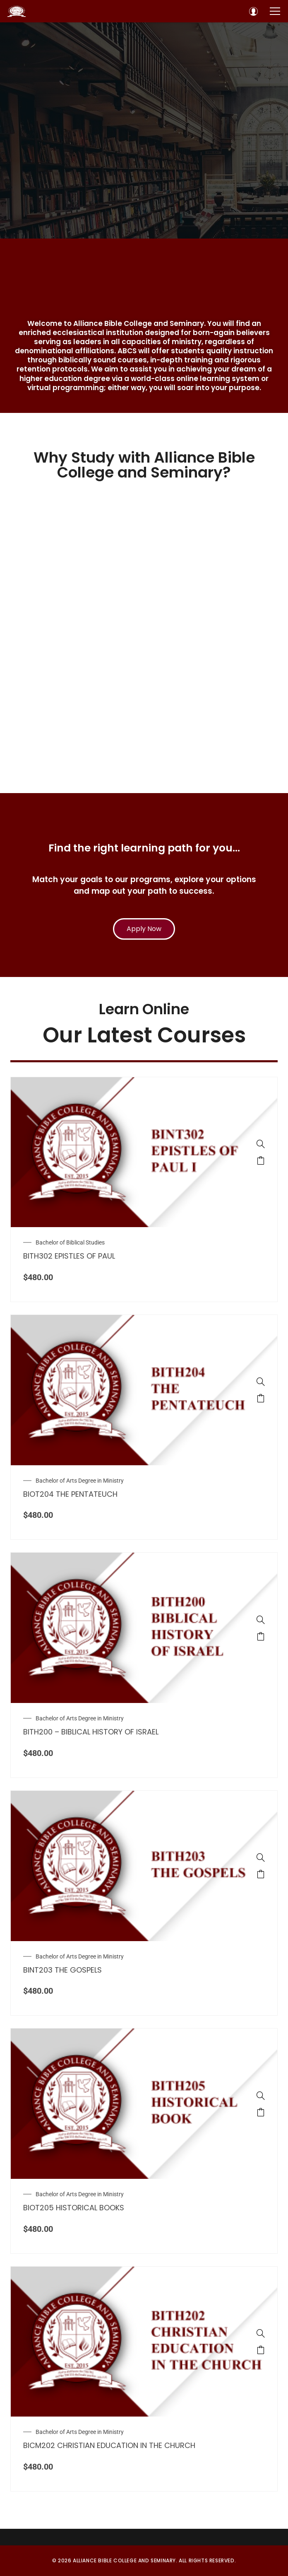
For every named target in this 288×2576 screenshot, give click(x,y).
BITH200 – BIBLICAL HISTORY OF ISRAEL (90, 1732)
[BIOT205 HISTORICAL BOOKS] (260, 2095)
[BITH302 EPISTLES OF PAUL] (260, 1144)
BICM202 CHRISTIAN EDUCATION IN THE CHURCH (109, 2445)
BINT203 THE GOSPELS (62, 1970)
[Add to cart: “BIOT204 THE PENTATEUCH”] (260, 1398)
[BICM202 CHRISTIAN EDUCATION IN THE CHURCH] (260, 2333)
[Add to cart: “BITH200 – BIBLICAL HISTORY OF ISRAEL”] (260, 1636)
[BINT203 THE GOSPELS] (260, 1857)
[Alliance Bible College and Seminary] (16, 11)
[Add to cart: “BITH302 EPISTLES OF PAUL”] (260, 1160)
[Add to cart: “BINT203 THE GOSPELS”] (260, 1874)
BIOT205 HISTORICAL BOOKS (73, 2207)
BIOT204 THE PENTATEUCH (70, 1494)
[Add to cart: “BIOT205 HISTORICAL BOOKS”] (260, 2112)
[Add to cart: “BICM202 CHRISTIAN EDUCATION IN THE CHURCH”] (260, 2350)
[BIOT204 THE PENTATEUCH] (260, 1381)
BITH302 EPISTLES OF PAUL (69, 1256)
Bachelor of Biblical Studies (70, 1242)
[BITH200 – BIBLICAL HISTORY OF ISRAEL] (260, 1620)
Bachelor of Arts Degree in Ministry (80, 1480)
